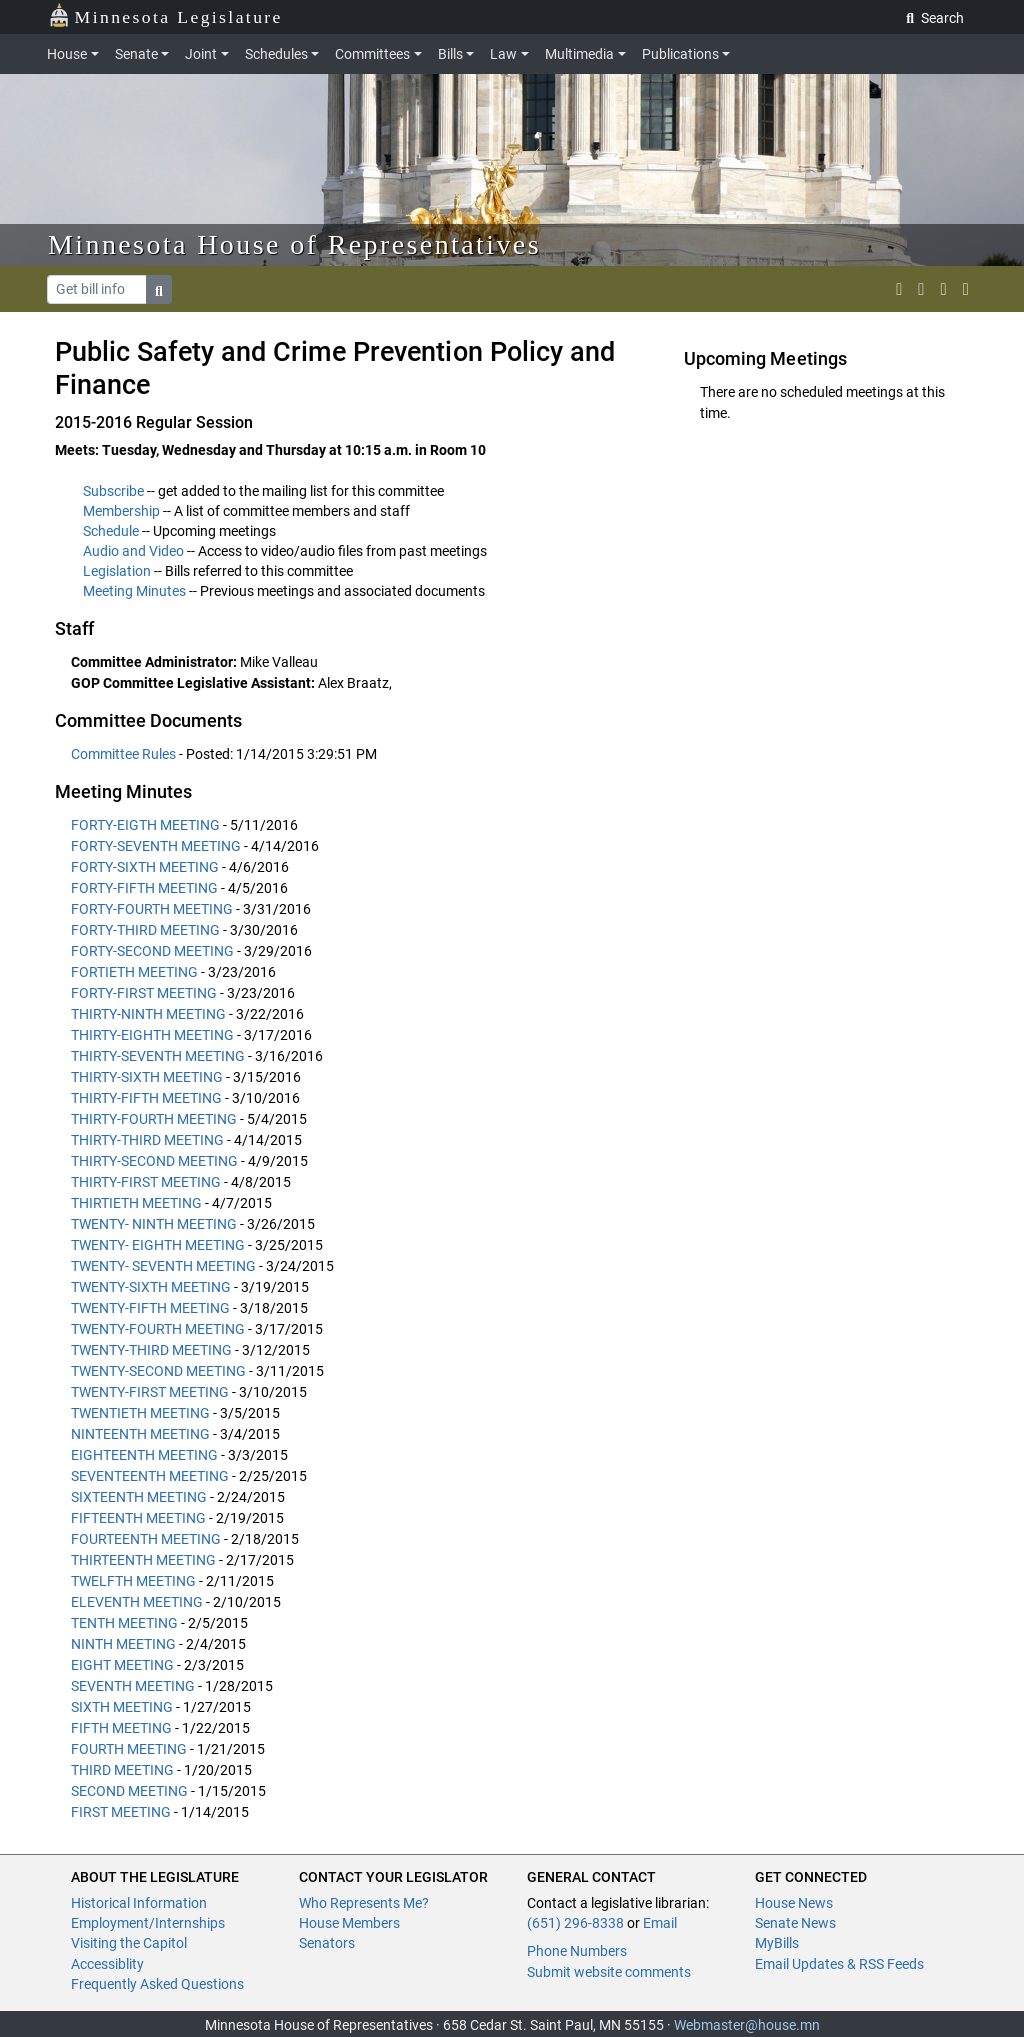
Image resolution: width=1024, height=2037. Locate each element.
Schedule (111, 531)
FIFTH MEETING (121, 1728)
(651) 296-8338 (575, 1923)
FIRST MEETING (121, 1812)
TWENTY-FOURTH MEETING (158, 1329)
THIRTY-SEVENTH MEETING (158, 1056)
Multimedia (579, 54)
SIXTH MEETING (122, 1707)
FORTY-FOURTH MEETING (152, 909)
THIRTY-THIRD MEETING (147, 1140)
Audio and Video (133, 551)
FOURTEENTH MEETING (146, 1539)
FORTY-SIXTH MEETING (145, 867)
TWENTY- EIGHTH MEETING (158, 1245)
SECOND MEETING (129, 1791)
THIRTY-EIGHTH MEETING (152, 1035)
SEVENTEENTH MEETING (150, 1476)
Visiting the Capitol (129, 1943)
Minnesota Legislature (165, 15)
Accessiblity (107, 1964)
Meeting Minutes (134, 591)
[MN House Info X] (899, 289)
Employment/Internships (148, 1923)
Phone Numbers (577, 1951)
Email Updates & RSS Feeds (839, 1964)
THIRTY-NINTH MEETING (148, 1014)
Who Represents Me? (364, 1903)
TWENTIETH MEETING (140, 1413)
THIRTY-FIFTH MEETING (146, 1098)
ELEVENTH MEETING (137, 1602)
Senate (136, 54)
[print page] (966, 289)
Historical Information (139, 1903)
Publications (680, 54)
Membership (121, 511)
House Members (349, 1923)
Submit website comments (609, 1972)
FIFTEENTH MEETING (138, 1518)
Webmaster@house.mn (747, 2025)
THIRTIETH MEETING (136, 1203)
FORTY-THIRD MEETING (145, 930)
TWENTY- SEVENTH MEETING (163, 1266)
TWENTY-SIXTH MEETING (151, 1287)
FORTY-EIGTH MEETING (145, 825)
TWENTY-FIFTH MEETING (150, 1308)
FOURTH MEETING (129, 1749)
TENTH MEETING (124, 1623)
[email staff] (944, 289)
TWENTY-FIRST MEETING (150, 1392)
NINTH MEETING (123, 1644)
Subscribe (113, 491)
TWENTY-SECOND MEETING (158, 1371)
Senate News (795, 1923)
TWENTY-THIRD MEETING (151, 1350)
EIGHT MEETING (122, 1665)
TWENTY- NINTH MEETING (154, 1224)
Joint (201, 54)
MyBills (777, 1943)
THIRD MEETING (122, 1770)
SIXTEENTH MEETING (139, 1497)
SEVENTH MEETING (133, 1686)
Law (503, 54)
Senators (327, 1943)
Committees (372, 54)
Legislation (117, 571)
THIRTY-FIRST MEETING (146, 1182)
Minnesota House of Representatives (294, 244)
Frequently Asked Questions (157, 1984)
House (67, 54)
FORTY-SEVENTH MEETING (156, 846)
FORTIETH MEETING (134, 972)
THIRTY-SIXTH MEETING (147, 1077)
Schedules (276, 54)
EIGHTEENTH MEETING (144, 1455)
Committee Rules (125, 754)
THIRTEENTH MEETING (143, 1560)
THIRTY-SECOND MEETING (154, 1161)
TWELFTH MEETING (133, 1581)
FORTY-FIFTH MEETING (144, 888)
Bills (450, 54)
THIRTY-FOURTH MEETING (154, 1119)
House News (794, 1903)
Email (660, 1923)
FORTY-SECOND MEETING (152, 951)
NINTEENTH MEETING (140, 1434)
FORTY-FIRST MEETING (144, 993)
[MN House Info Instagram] (921, 289)
